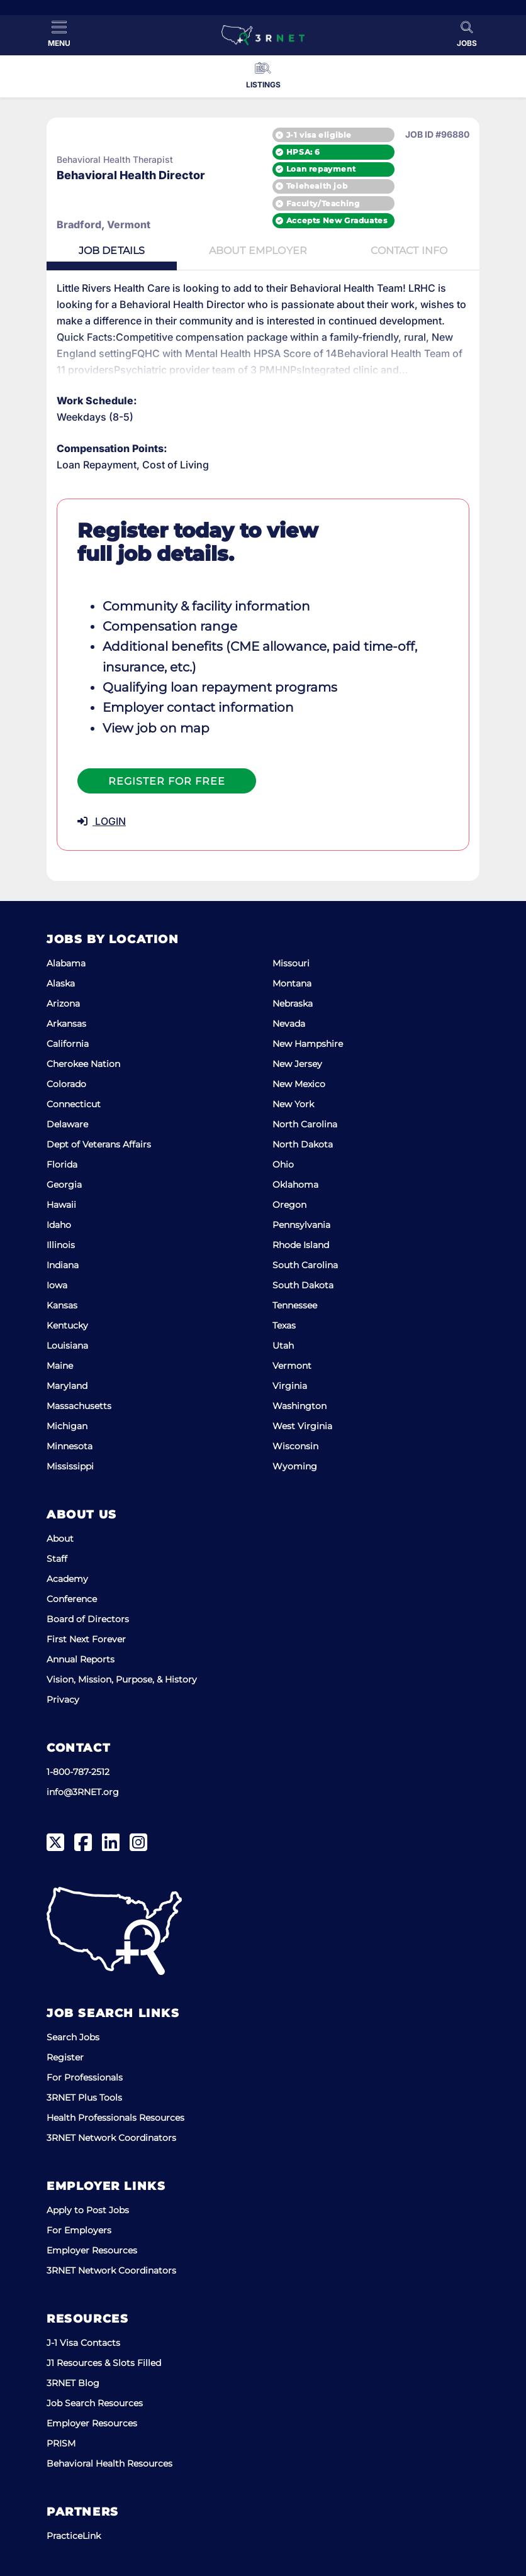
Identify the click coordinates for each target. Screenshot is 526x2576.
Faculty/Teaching (323, 203)
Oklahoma (295, 1184)
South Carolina (305, 1265)
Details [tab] (112, 251)
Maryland (67, 1385)
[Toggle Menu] (59, 33)
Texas (284, 1325)
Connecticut (74, 1104)
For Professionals (85, 2077)
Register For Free (166, 782)
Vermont (291, 1365)
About (60, 1538)
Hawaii (61, 1204)
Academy (67, 1578)
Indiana (63, 1265)
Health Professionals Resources (115, 2117)
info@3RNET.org (83, 1792)
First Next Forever (86, 1639)
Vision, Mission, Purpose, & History (122, 1679)
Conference (72, 1599)
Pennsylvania (301, 1224)
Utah (283, 1345)
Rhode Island (300, 1245)
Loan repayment (320, 169)
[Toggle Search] (466, 33)
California (68, 1043)
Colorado (66, 1084)
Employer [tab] (258, 251)
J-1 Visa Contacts (83, 2342)
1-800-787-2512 (78, 1771)
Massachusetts (79, 1406)
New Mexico (298, 1084)
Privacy (63, 1699)
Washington (299, 1406)
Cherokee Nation (83, 1064)
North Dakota (302, 1144)
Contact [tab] (409, 251)
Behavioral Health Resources (109, 2463)
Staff (57, 1558)
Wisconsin (295, 1446)
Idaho (59, 1224)
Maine (60, 1365)
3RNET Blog (73, 2383)
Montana (291, 983)
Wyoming (294, 1466)
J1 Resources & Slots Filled (104, 2363)
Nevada (288, 1023)
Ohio (283, 1164)
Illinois (61, 1245)
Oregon (289, 1204)
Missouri (291, 963)
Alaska (61, 983)
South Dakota (302, 1285)
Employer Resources (92, 2250)
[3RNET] (262, 35)
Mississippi (70, 1466)
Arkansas (66, 1023)
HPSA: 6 (303, 152)
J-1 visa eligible (319, 134)
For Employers (79, 2230)
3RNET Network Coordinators (111, 2137)
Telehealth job (316, 186)
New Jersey (297, 1064)
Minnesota (69, 1446)
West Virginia (302, 1426)
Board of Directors (88, 1619)
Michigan (67, 1426)
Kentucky (67, 1325)
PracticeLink (74, 2535)
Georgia (64, 1184)
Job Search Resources (95, 2403)
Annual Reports (81, 1659)
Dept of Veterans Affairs (99, 1144)
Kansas (62, 1305)
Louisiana (67, 1345)
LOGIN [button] (101, 821)
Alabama (66, 963)
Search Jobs (73, 2037)
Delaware (67, 1124)
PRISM (61, 2443)
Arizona (63, 1003)
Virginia (289, 1385)
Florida (62, 1164)
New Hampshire (307, 1043)
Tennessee (294, 1305)
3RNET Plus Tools (84, 2097)
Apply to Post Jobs (88, 2210)
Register (65, 2057)
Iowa (57, 1285)
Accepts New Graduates (337, 220)
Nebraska (292, 1003)
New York (293, 1104)
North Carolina (304, 1124)
